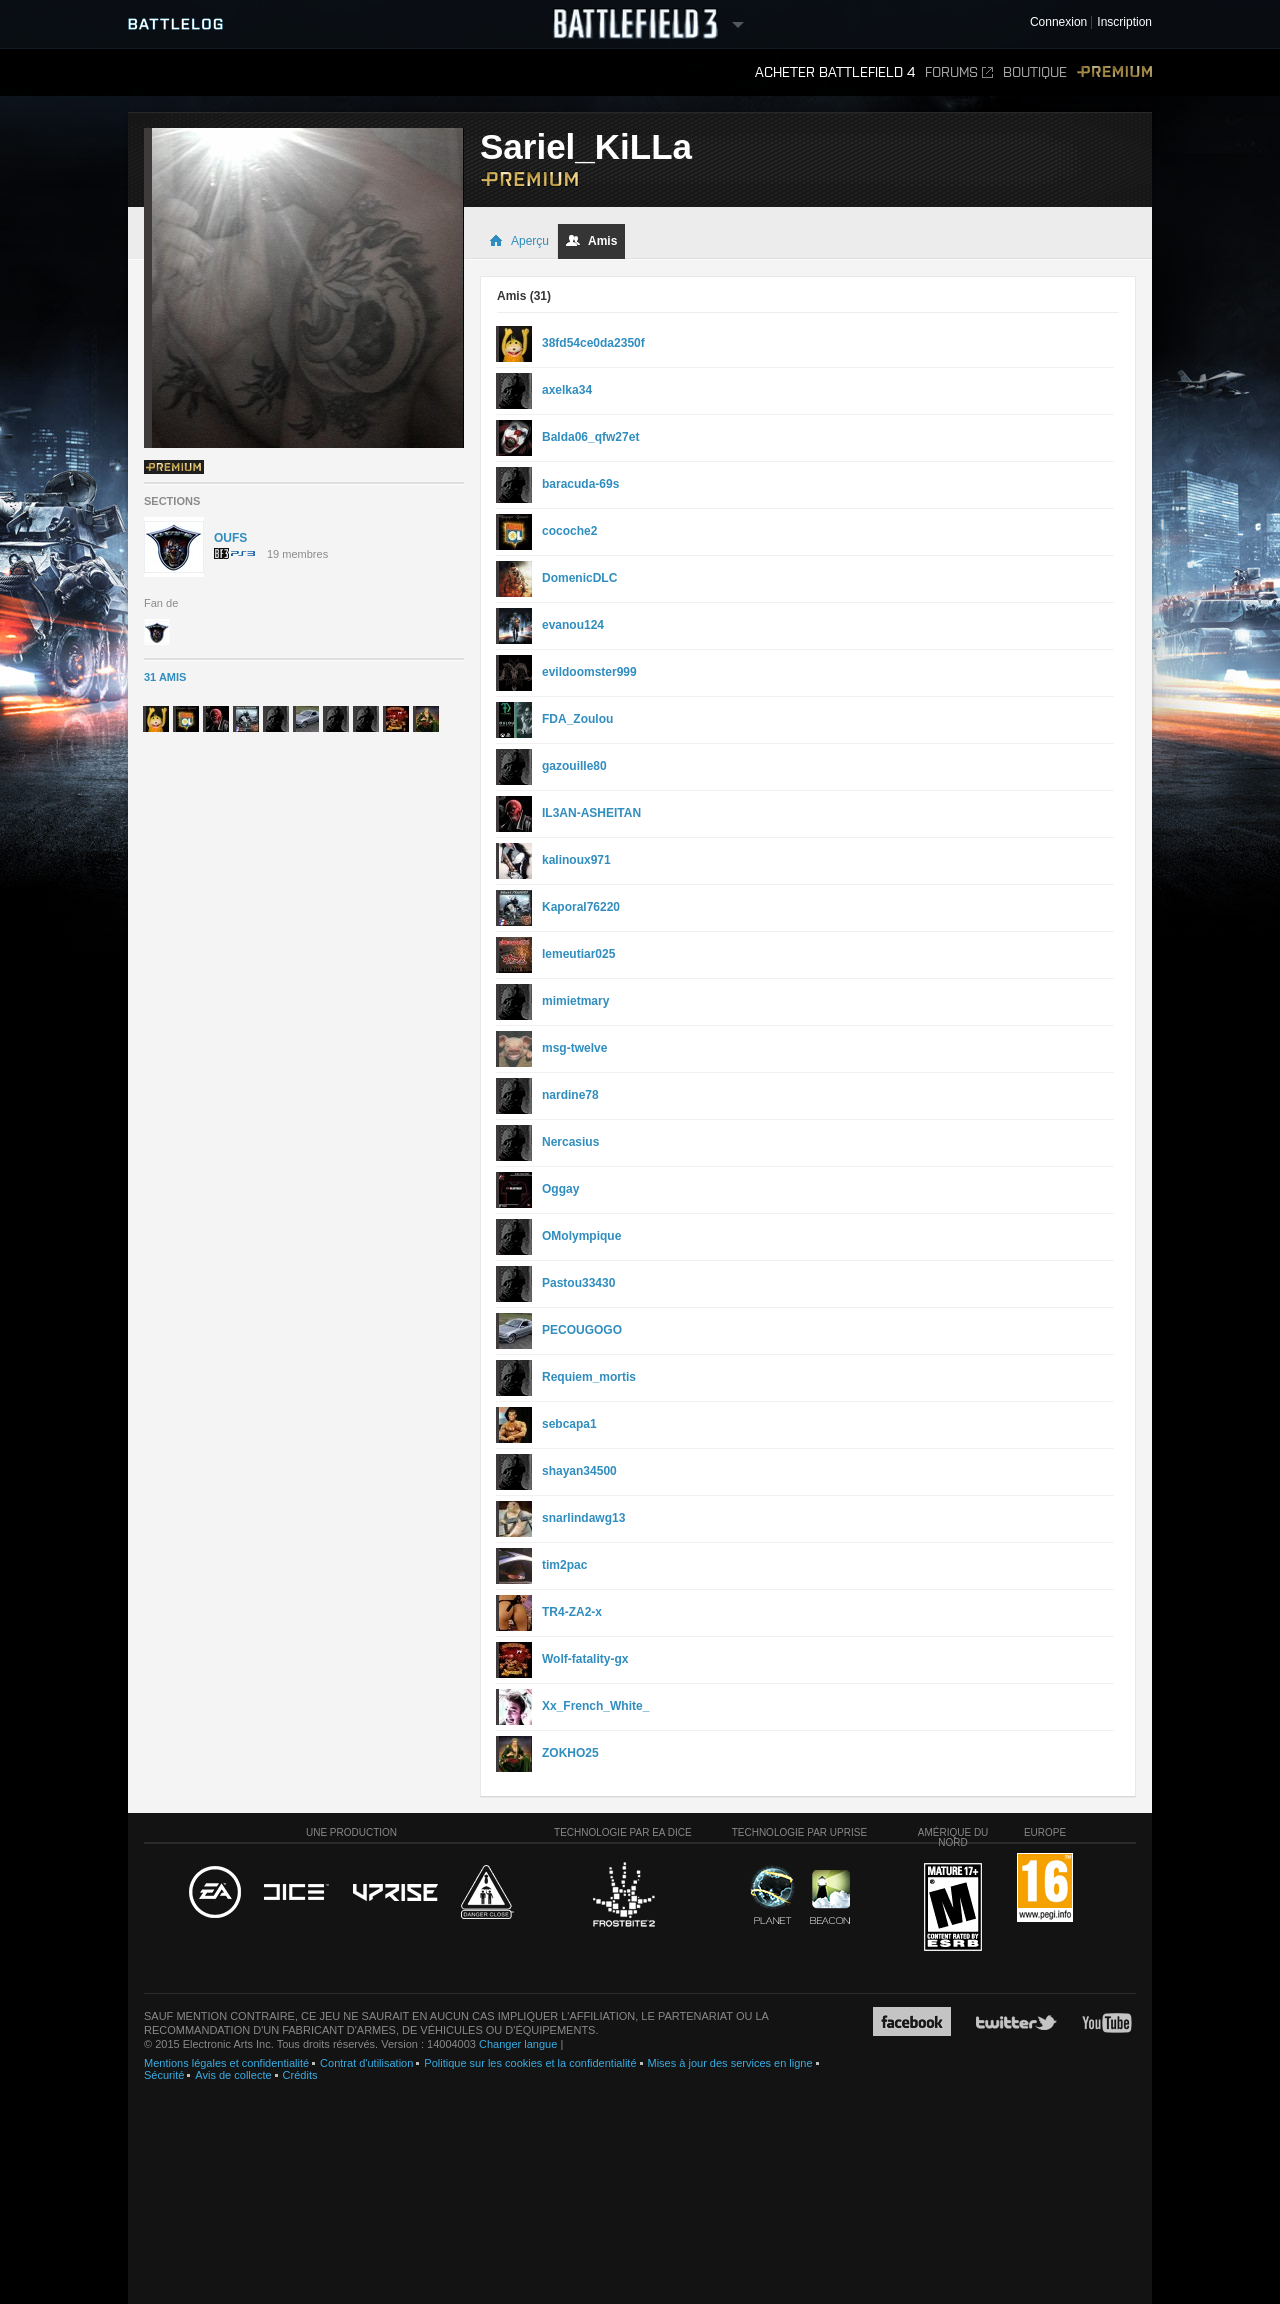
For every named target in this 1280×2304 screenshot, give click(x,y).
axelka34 (567, 390)
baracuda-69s (580, 484)
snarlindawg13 (583, 1518)
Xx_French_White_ (595, 1706)
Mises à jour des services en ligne (730, 2063)
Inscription (1124, 22)
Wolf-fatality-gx (585, 1659)
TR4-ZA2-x (572, 1612)
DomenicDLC (579, 578)
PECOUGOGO (582, 1330)
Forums (959, 72)
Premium (1114, 72)
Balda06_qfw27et (590, 437)
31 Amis (165, 677)
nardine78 (570, 1095)
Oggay (560, 1189)
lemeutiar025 (578, 954)
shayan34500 (579, 1471)
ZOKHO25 (570, 1753)
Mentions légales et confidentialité (226, 2063)
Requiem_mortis (589, 1377)
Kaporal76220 (581, 907)
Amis (591, 241)
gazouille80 (574, 766)
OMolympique (581, 1236)
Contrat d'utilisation (366, 2063)
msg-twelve (574, 1048)
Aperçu (519, 241)
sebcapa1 (569, 1424)
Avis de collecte (233, 2075)
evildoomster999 (589, 672)
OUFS (230, 538)
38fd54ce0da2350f (593, 343)
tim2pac (564, 1565)
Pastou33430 (578, 1283)
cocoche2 (569, 531)
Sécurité (164, 2075)
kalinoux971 (576, 860)
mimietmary (575, 1001)
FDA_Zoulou (577, 719)
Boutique (1035, 72)
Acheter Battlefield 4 (835, 72)
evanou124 (573, 625)
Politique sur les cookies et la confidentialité (530, 2063)
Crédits (300, 2075)
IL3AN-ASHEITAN (591, 813)
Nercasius (570, 1142)
